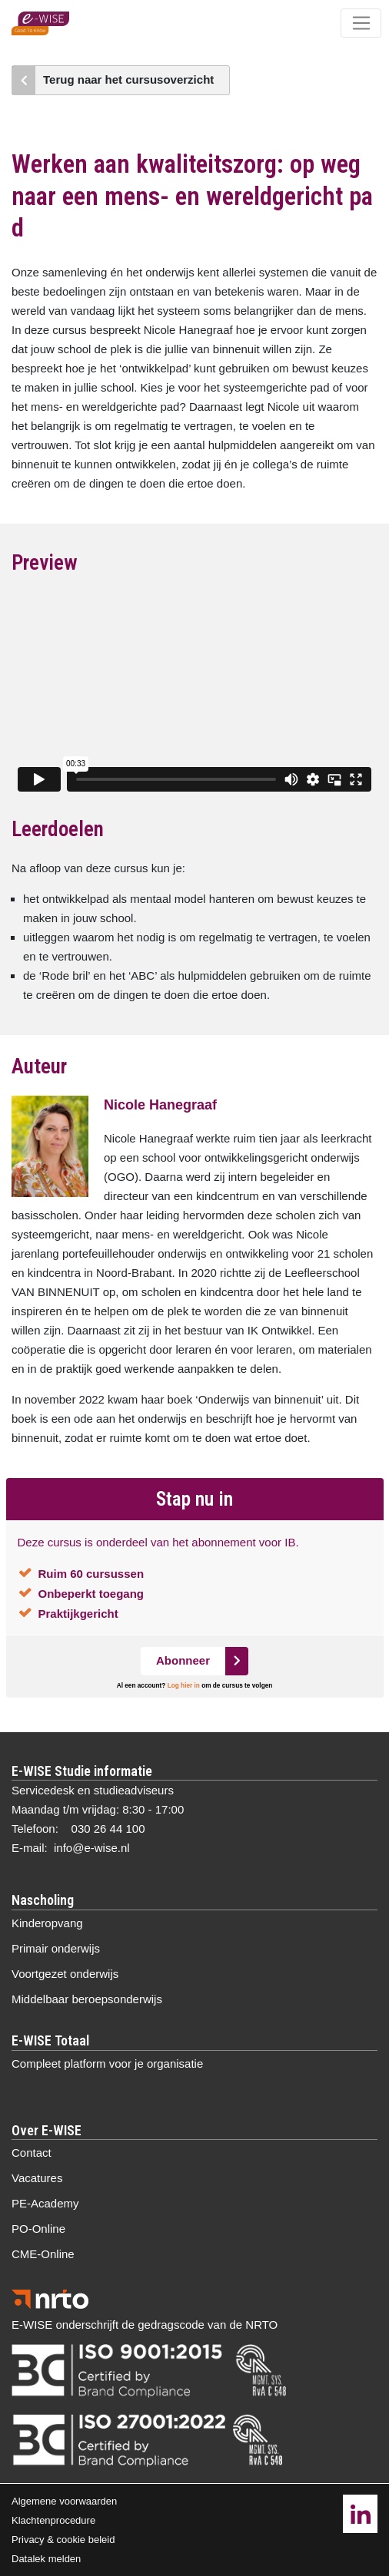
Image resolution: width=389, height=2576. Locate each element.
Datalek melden (46, 2558)
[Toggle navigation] (361, 23)
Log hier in (184, 1685)
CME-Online (43, 2253)
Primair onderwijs (56, 1948)
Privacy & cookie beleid (63, 2539)
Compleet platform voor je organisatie (107, 2063)
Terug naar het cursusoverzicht (128, 79)
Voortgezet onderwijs (65, 1973)
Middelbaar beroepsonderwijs (87, 1999)
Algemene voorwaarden (64, 2501)
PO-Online (38, 2228)
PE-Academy (45, 2203)
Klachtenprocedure (53, 2520)
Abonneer (183, 1660)
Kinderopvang (47, 1923)
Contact (32, 2152)
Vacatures (37, 2177)
